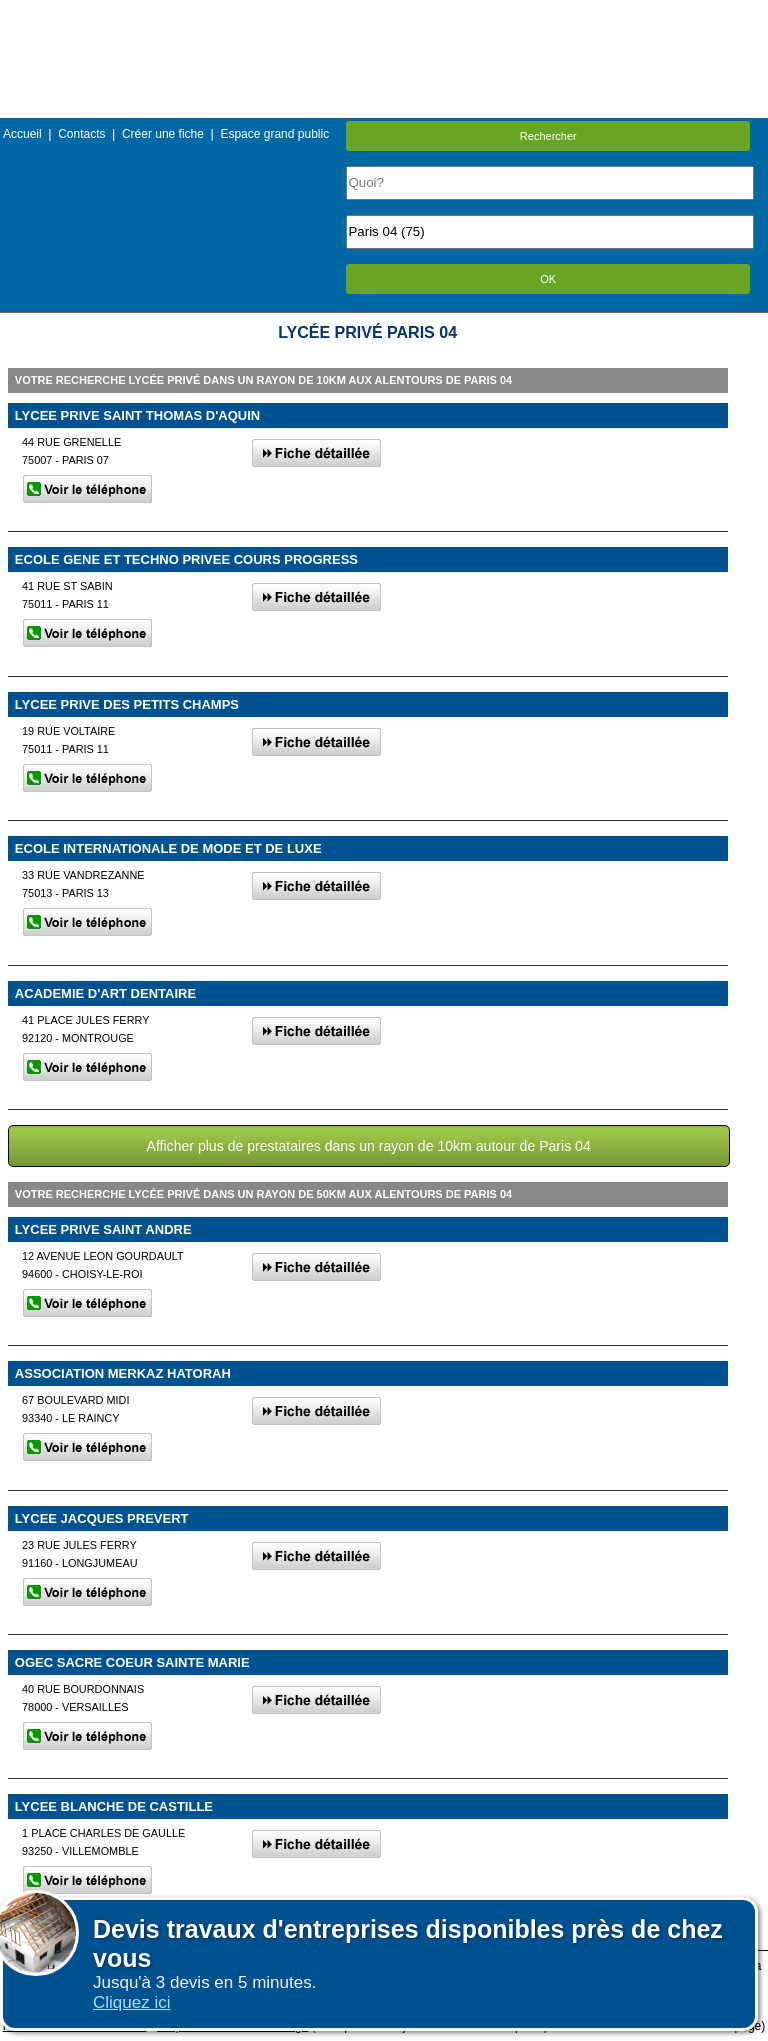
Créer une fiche (163, 134)
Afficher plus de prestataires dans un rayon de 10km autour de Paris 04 (369, 1146)
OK (548, 279)
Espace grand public (274, 134)
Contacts (81, 134)
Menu (384, 14)
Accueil (22, 134)
